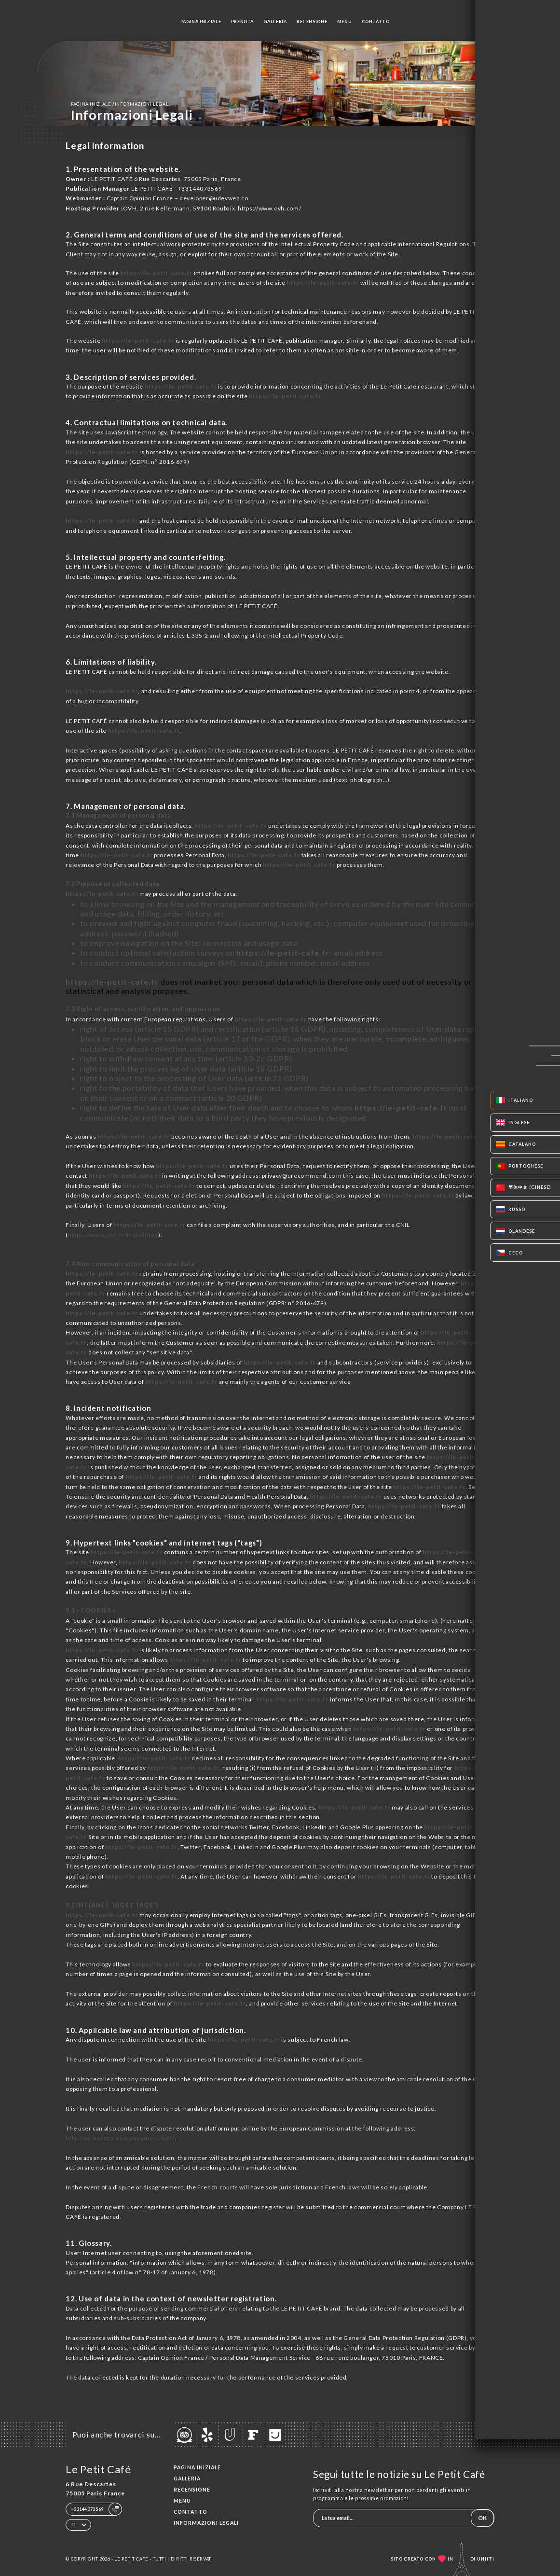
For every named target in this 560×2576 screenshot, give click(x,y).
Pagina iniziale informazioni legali (120, 104)
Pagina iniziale (200, 21)
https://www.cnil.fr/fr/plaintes (113, 1235)
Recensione (312, 21)
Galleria (275, 21)
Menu (344, 21)
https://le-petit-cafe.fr (156, 273)
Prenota (242, 21)
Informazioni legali (206, 2523)
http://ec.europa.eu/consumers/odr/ (120, 2138)
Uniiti (485, 2559)
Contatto (376, 21)
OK (482, 2517)
